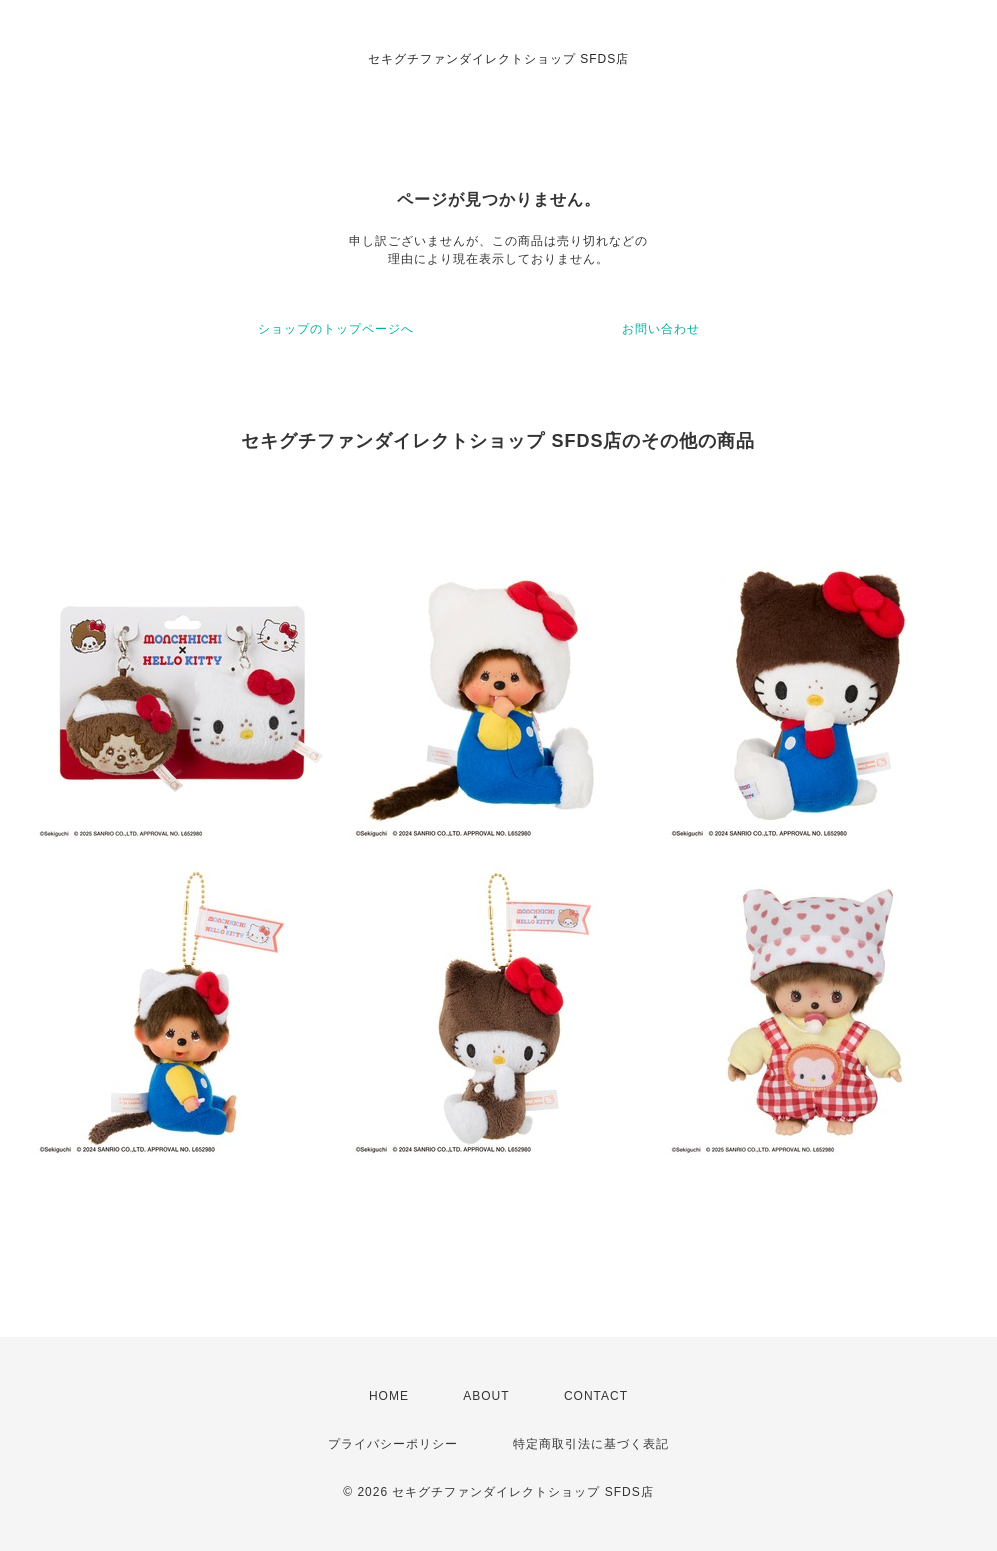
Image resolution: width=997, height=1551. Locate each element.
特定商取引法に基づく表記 (591, 1444)
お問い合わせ (661, 329)
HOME (389, 1396)
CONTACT (596, 1396)
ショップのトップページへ (336, 329)
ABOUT (486, 1396)
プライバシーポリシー (393, 1444)
